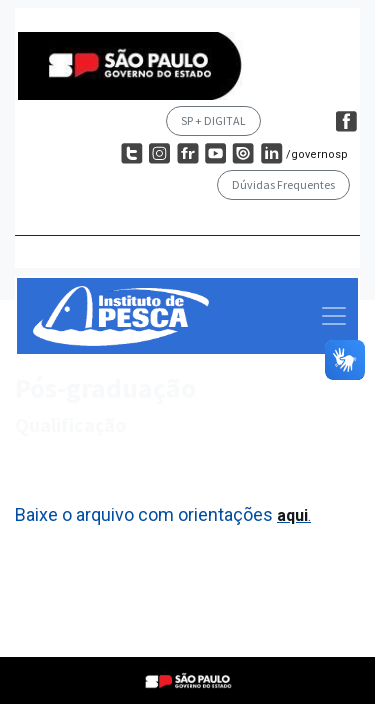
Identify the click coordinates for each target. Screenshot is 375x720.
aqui (292, 515)
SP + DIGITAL (213, 120)
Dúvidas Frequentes (283, 184)
